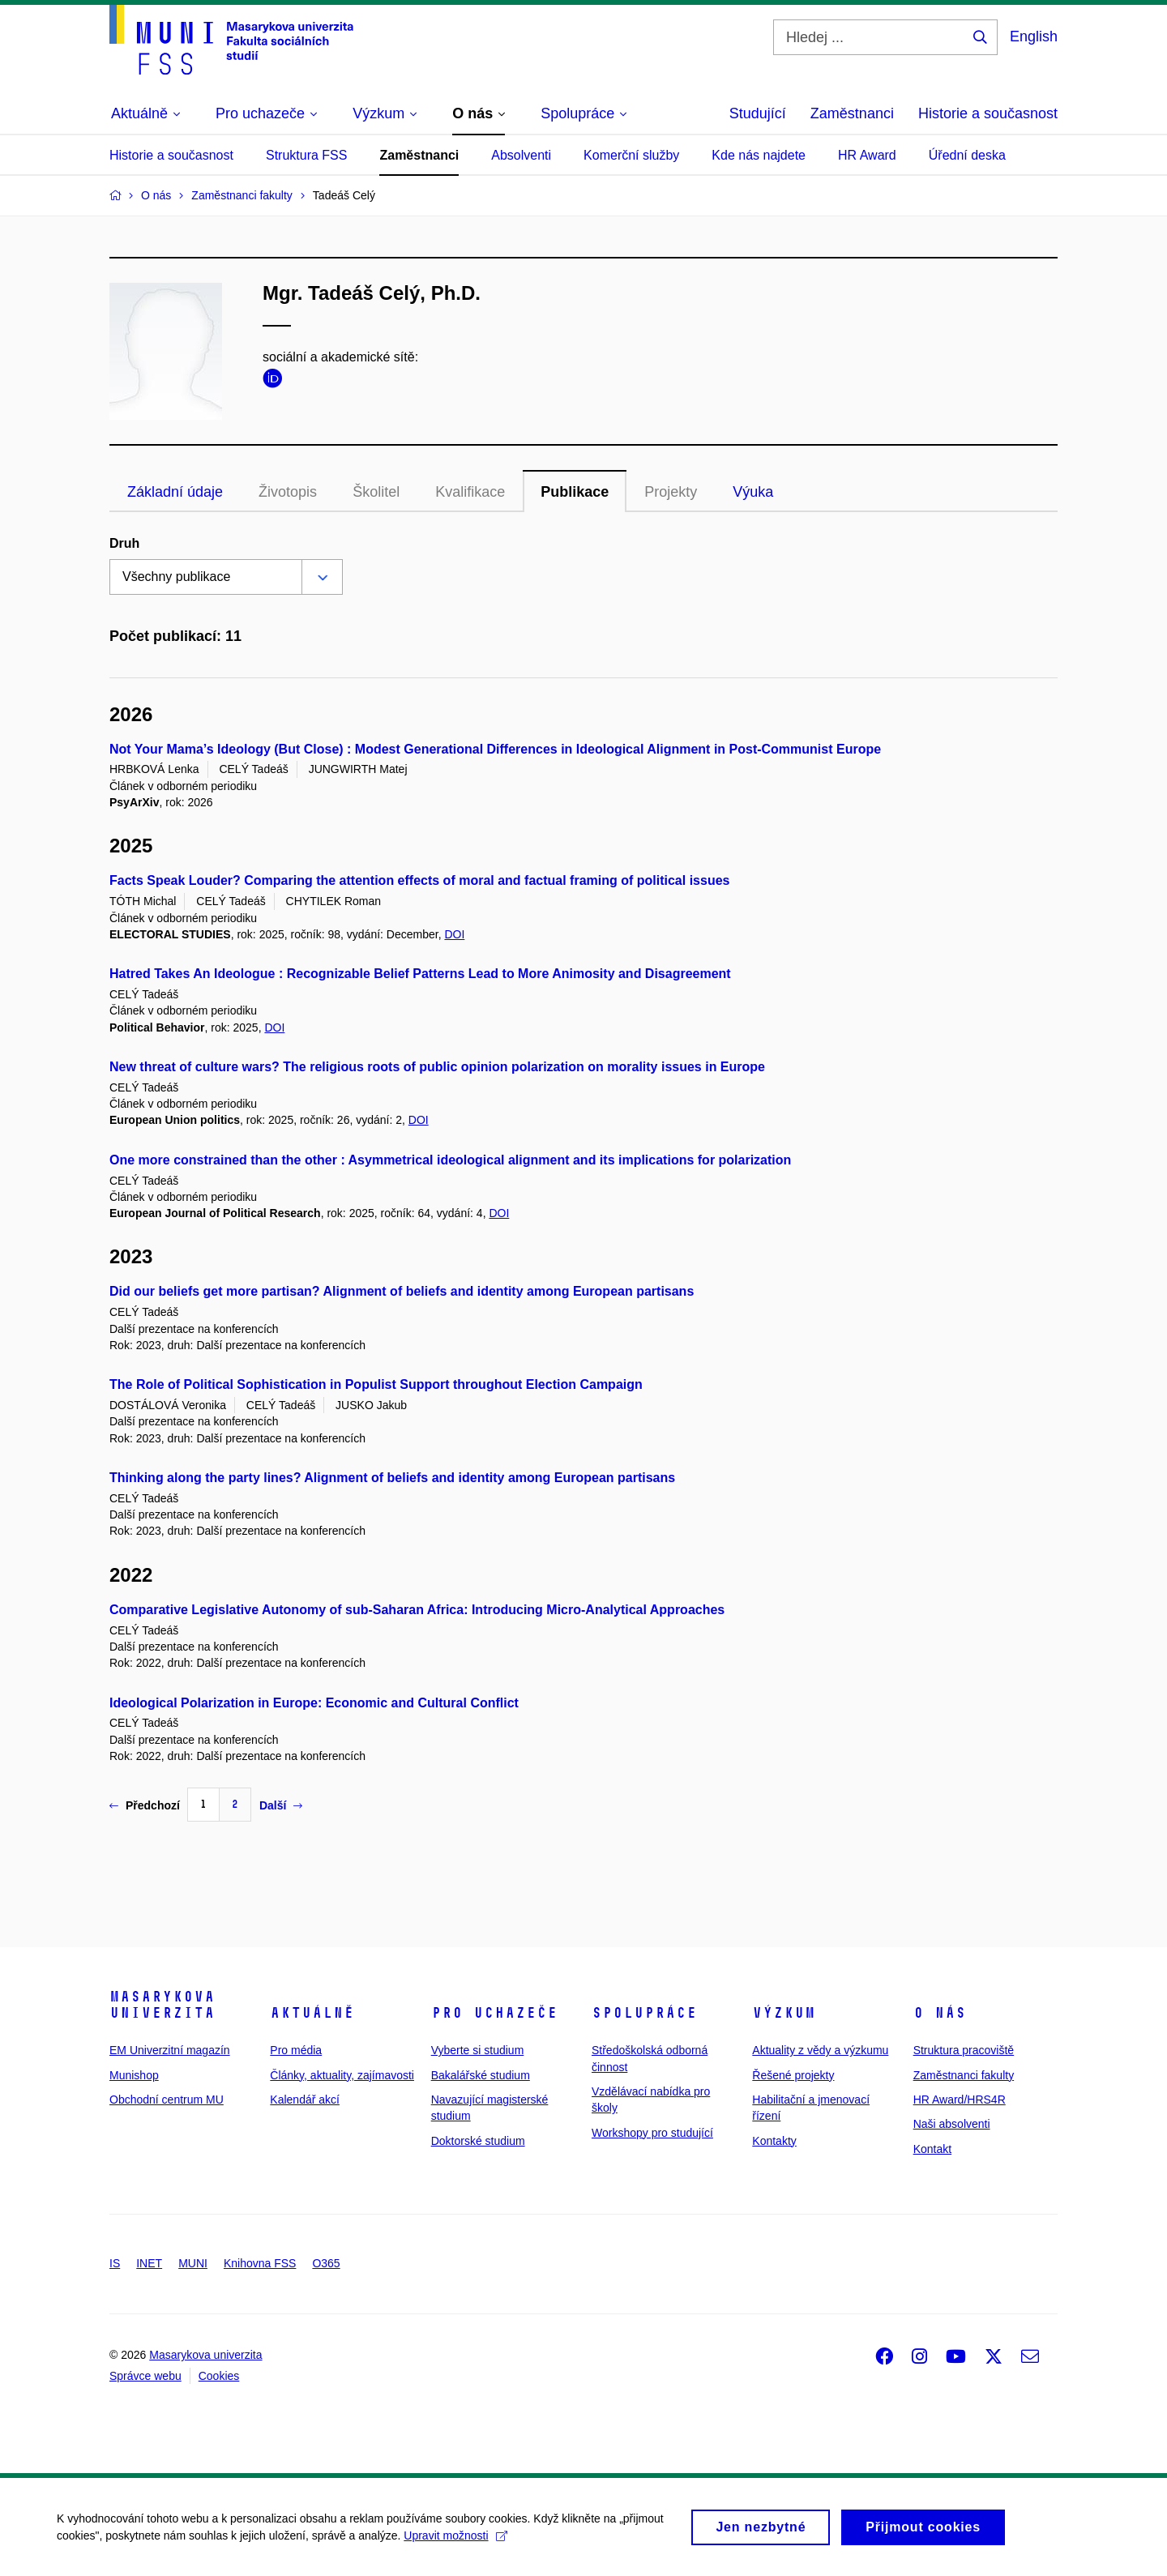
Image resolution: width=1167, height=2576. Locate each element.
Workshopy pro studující (652, 2132)
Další (280, 1805)
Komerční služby (631, 155)
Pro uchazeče (494, 2013)
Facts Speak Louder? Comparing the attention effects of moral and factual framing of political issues (419, 880)
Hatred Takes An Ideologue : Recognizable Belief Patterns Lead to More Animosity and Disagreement (420, 973)
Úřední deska (967, 155)
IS (114, 2263)
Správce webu (145, 2375)
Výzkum (783, 2013)
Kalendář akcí (305, 2099)
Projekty (670, 492)
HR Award (867, 155)
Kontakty (774, 2140)
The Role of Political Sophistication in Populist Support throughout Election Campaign (376, 1384)
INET (149, 2263)
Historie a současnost (988, 113)
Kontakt (932, 2148)
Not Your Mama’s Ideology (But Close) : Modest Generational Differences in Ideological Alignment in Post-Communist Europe (495, 749)
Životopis (288, 492)
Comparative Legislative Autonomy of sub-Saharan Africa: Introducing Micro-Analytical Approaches (417, 1610)
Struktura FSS (306, 155)
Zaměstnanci (852, 113)
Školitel (376, 492)
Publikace (575, 492)
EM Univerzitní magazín (169, 2050)
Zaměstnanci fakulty (964, 2075)
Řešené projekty (793, 2075)
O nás (939, 2013)
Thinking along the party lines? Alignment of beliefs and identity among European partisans (392, 1478)
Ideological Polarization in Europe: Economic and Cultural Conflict (314, 1703)
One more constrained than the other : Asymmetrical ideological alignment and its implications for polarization (450, 1160)
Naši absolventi (951, 2123)
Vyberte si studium (477, 2050)
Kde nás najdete (759, 155)
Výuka (753, 492)
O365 (326, 2263)
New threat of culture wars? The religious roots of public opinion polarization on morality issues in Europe (437, 1067)
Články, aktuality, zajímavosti (342, 2075)
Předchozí (144, 1805)
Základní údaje (175, 492)
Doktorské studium (478, 2140)
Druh (124, 543)
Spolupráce (644, 2013)
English (1034, 36)
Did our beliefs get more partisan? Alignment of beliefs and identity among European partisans (401, 1291)
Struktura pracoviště (964, 2050)
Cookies (219, 2375)
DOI (454, 934)
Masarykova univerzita (162, 2005)
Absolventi (521, 155)
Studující (757, 113)
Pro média (296, 2050)
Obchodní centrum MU (166, 2099)
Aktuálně (312, 2013)
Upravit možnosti (455, 2541)
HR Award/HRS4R (959, 2099)
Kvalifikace (470, 492)
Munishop (134, 2075)
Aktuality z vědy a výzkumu (820, 2050)
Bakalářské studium (480, 2075)
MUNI (192, 2263)
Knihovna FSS (260, 2263)
